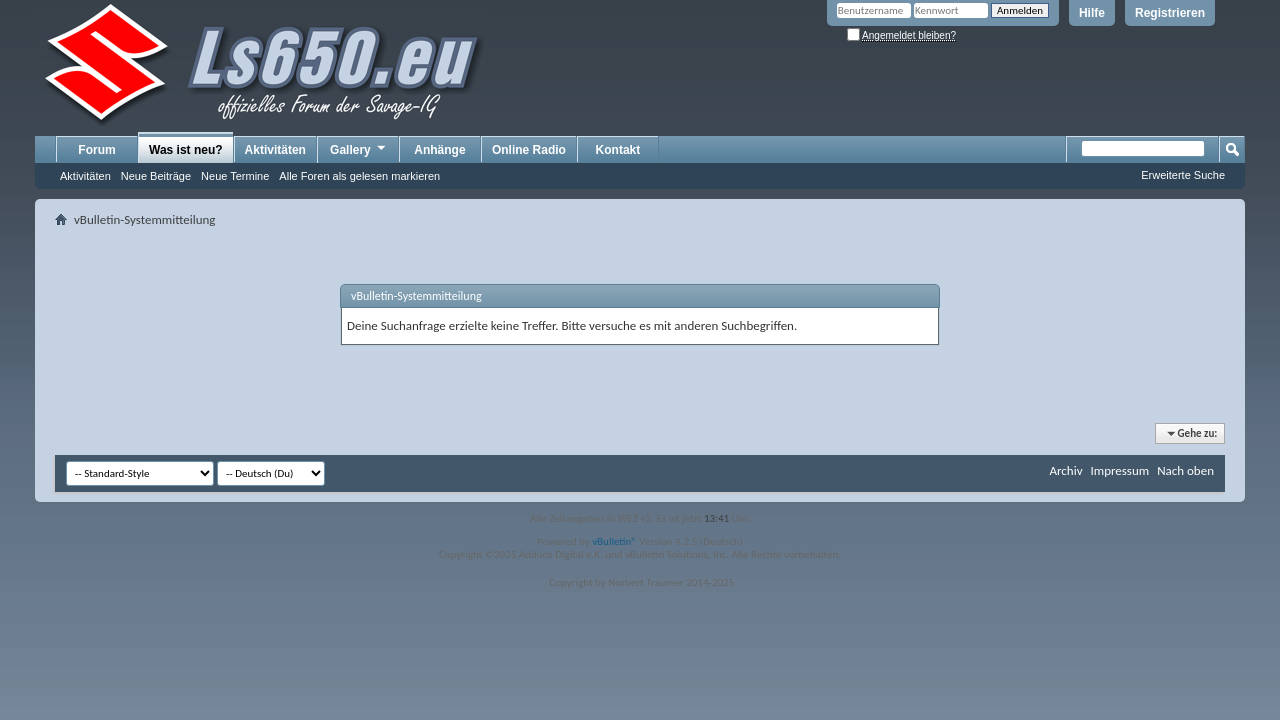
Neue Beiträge (156, 176)
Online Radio (529, 150)
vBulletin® (614, 541)
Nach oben (1185, 470)
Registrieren (1170, 13)
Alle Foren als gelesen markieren (359, 176)
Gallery (359, 149)
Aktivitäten (85, 176)
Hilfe (1092, 13)
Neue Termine (235, 176)
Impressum (1119, 470)
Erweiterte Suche (1183, 175)
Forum (96, 150)
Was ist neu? (186, 150)
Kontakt (618, 150)
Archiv (1065, 470)
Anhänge (439, 150)
